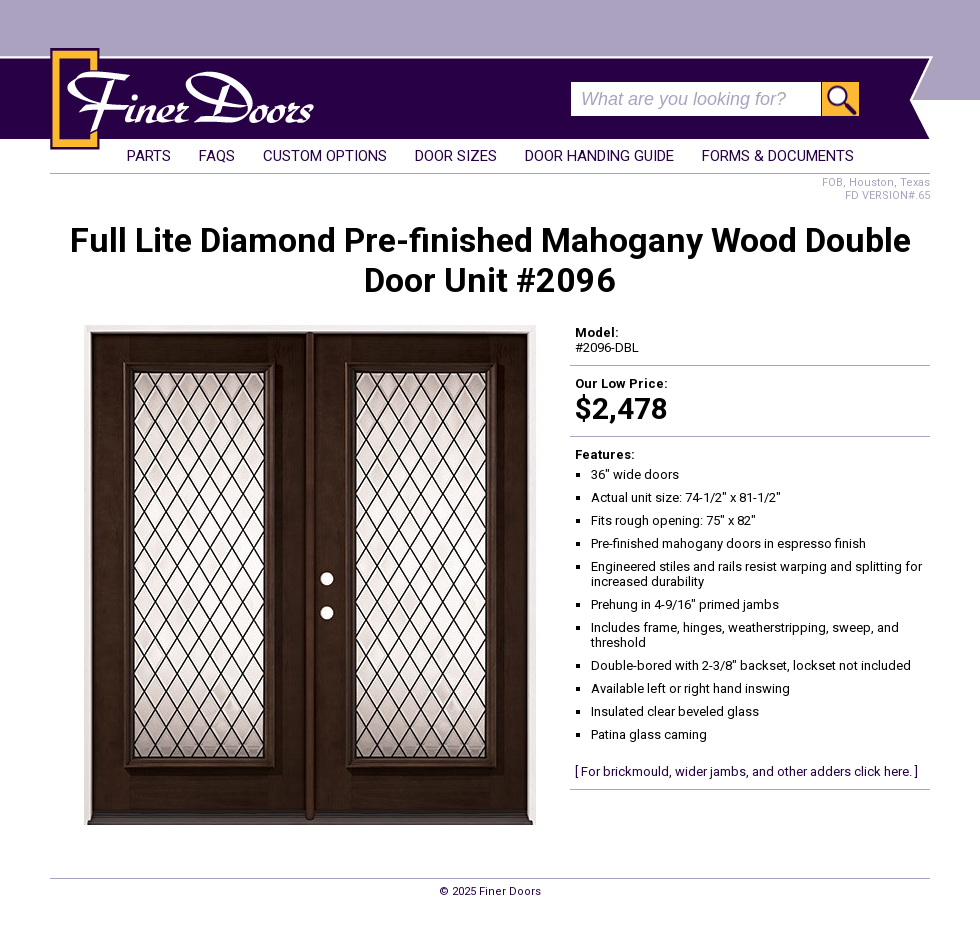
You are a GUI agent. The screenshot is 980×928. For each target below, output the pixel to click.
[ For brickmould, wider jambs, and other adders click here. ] (746, 771)
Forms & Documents (778, 156)
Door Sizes (456, 156)
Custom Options (325, 156)
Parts (149, 156)
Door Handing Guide (599, 156)
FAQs (217, 156)
